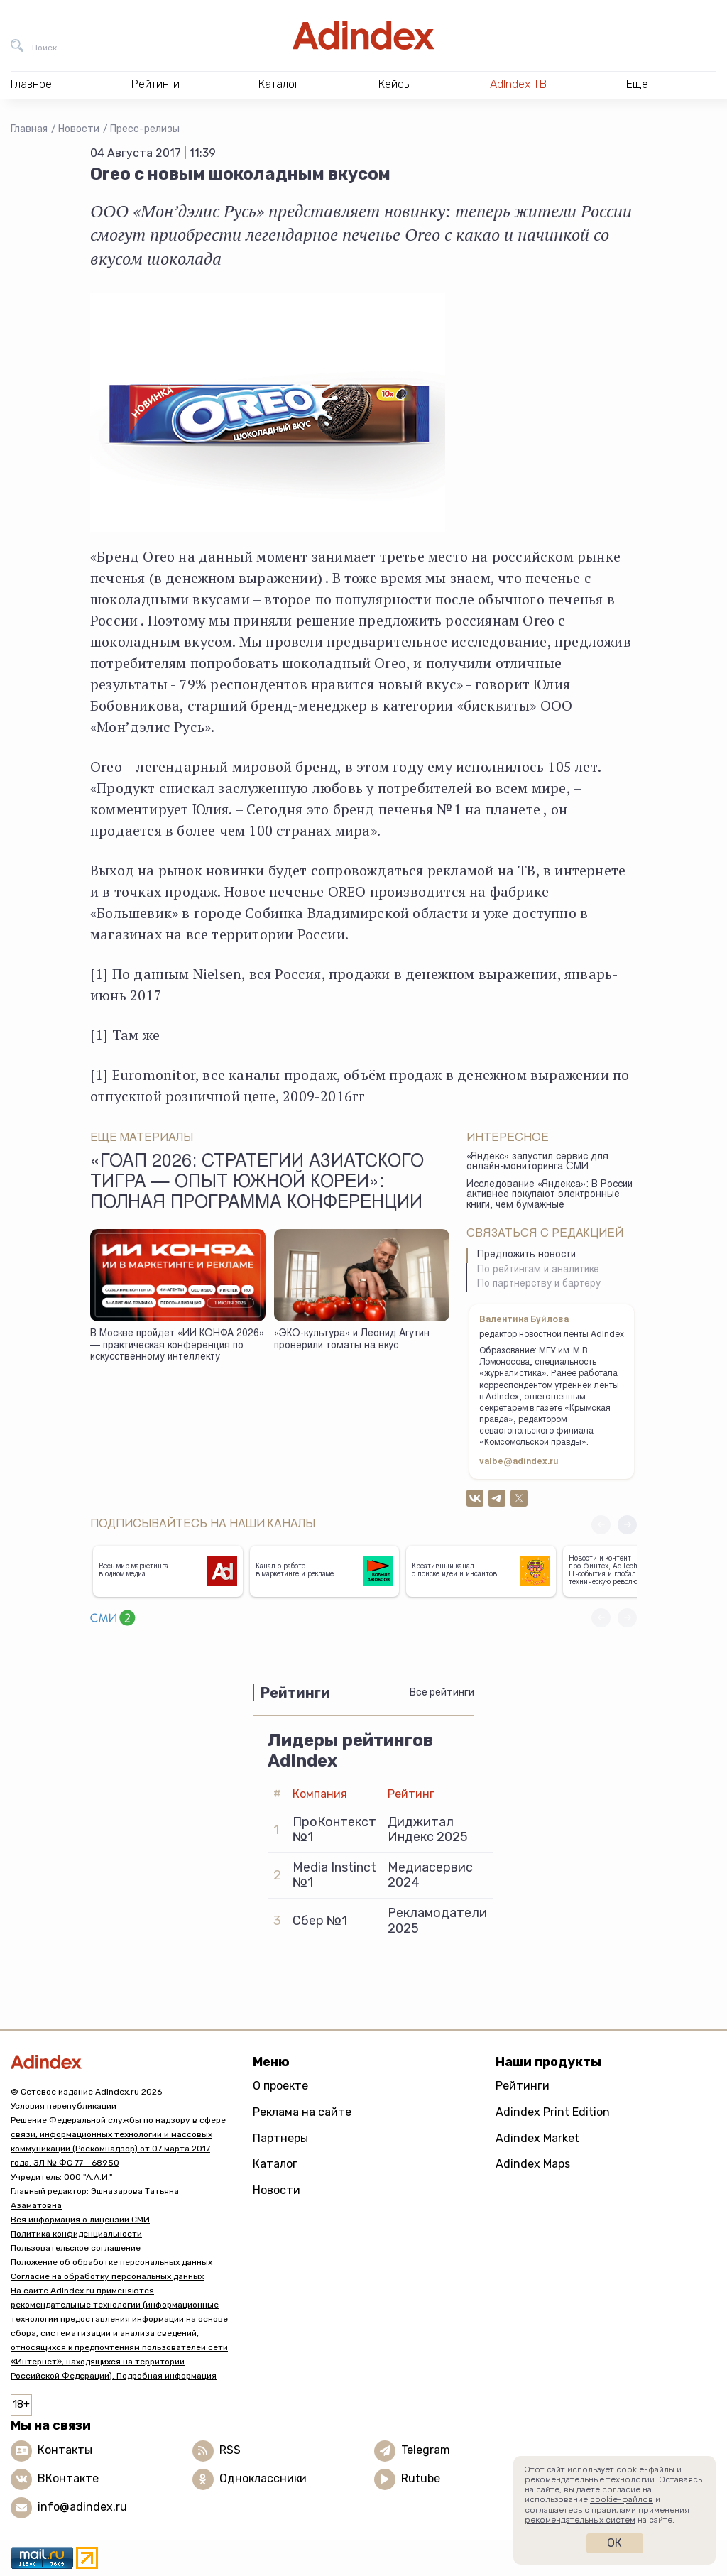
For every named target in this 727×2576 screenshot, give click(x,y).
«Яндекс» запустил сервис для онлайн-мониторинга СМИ (537, 1162)
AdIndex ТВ (518, 84)
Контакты (65, 2450)
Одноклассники (263, 2478)
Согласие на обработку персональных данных (107, 2276)
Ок (614, 2543)
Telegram (425, 2450)
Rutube (420, 2478)
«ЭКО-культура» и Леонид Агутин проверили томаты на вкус (352, 1340)
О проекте (280, 2085)
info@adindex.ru (82, 2507)
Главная (29, 129)
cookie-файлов (621, 2499)
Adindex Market (537, 2138)
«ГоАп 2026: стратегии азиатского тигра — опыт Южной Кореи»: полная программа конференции (257, 1183)
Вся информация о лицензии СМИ (80, 2220)
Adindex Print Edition (553, 2112)
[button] (627, 1524)
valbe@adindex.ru (519, 1462)
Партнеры (280, 2138)
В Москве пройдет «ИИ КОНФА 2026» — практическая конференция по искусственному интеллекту (177, 1346)
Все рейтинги (442, 1692)
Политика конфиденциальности (76, 2234)
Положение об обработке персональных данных (111, 2262)
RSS (230, 2450)
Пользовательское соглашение (76, 2248)
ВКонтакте (68, 2478)
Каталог (275, 2164)
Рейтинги (523, 2085)
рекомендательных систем (580, 2520)
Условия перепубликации (63, 2106)
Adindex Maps (533, 2164)
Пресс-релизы (145, 129)
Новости (78, 129)
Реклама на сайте (302, 2112)
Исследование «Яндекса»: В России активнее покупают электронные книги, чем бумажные (549, 1195)
